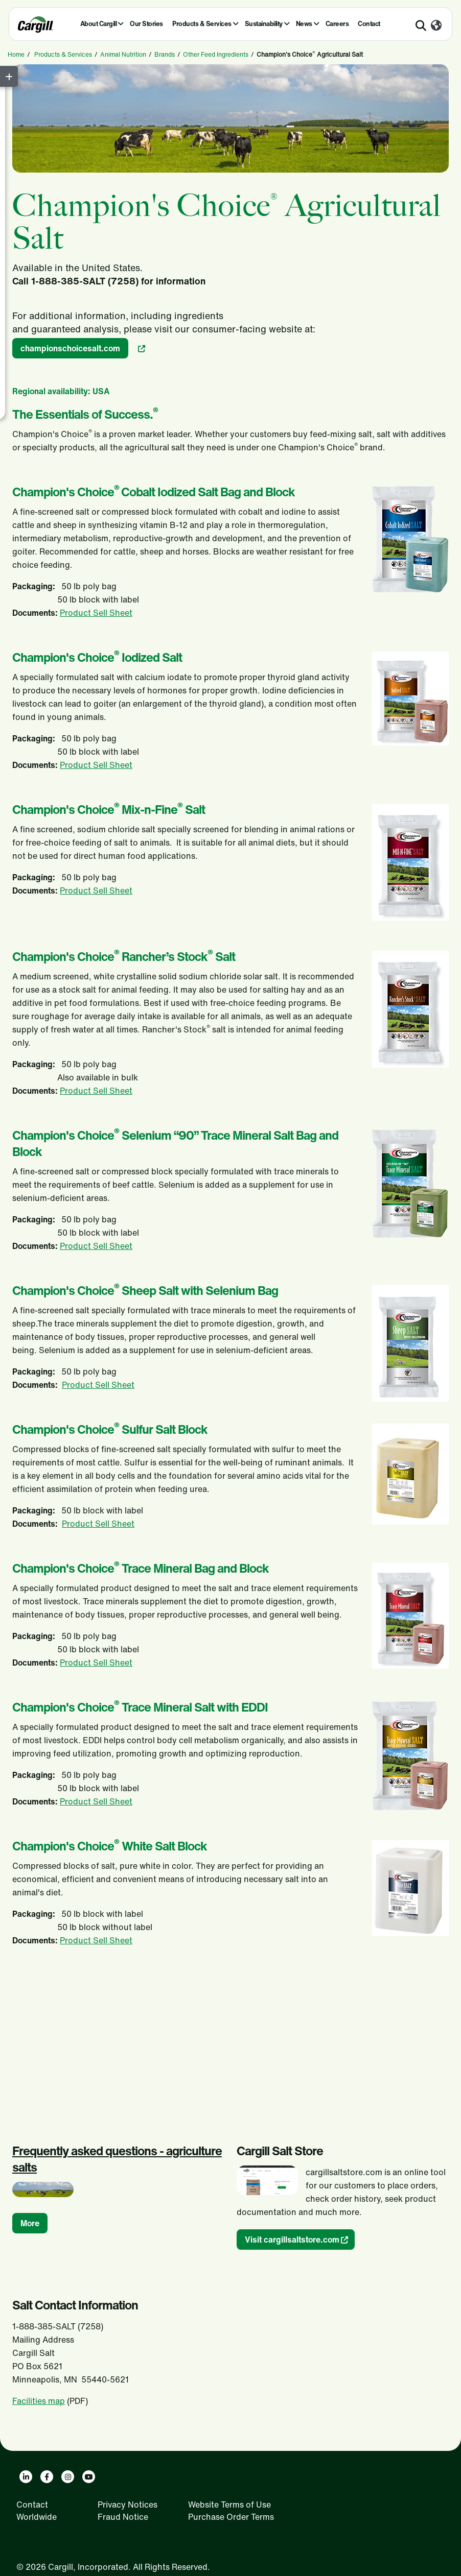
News (304, 24)
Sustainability (264, 24)
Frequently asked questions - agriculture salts (117, 2158)
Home (16, 54)
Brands (164, 54)
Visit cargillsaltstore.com (292, 2239)
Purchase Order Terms (231, 2517)
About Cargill (98, 24)
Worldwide (36, 2517)
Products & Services (202, 24)
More (29, 2223)
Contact (369, 24)
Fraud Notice (123, 2517)
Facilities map (38, 2401)
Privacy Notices (127, 2504)
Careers (337, 24)
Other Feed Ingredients (215, 54)
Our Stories (146, 24)
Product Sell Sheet (96, 613)
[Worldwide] (436, 26)
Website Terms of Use (229, 2504)
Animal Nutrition (123, 54)
